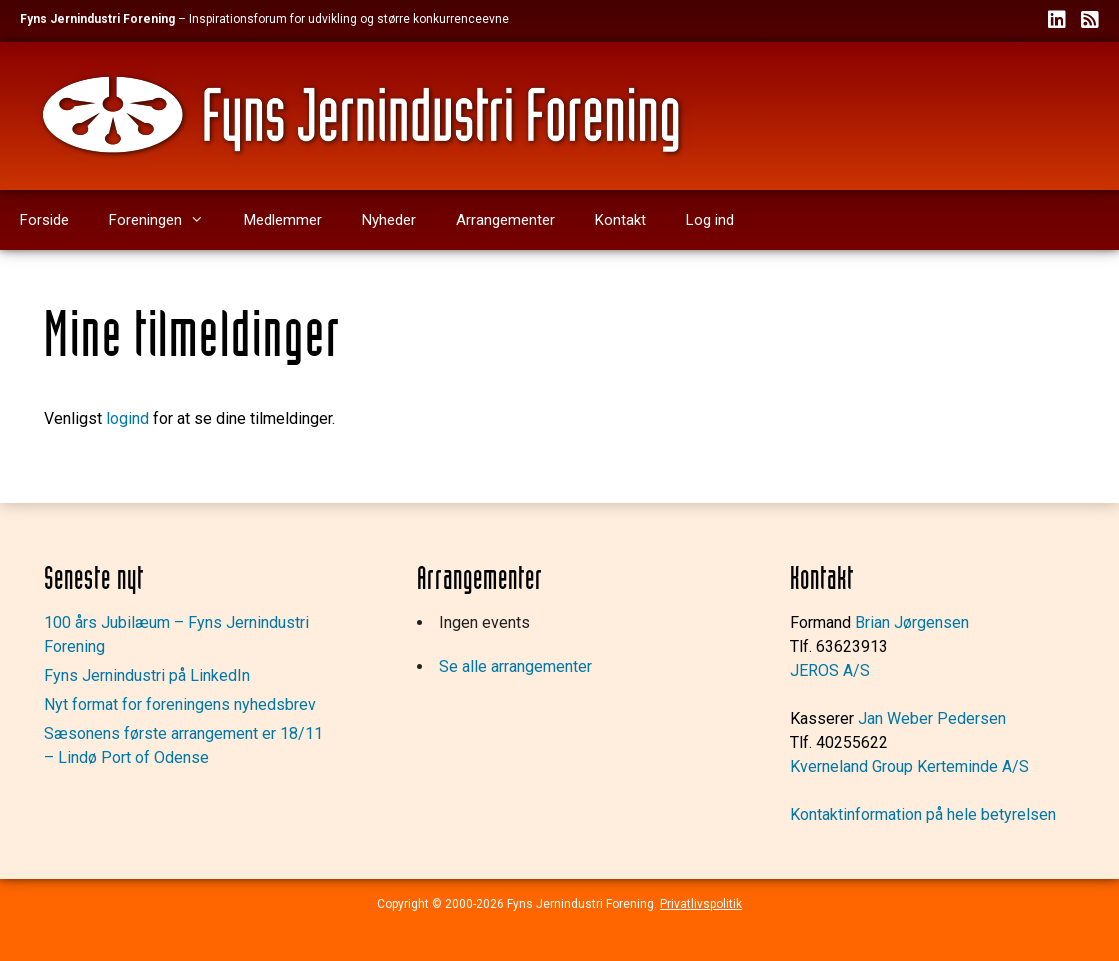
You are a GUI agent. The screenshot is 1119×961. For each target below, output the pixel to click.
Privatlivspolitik (701, 904)
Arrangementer (505, 220)
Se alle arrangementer (515, 666)
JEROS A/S (830, 670)
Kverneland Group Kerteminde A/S (909, 766)
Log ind (710, 220)
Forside (44, 220)
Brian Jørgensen (912, 622)
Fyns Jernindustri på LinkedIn (147, 675)
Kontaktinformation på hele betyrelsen (923, 814)
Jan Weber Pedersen (932, 718)
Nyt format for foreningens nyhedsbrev (180, 704)
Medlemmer (283, 220)
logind (127, 418)
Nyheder (389, 220)
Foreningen (166, 220)
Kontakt (620, 220)
